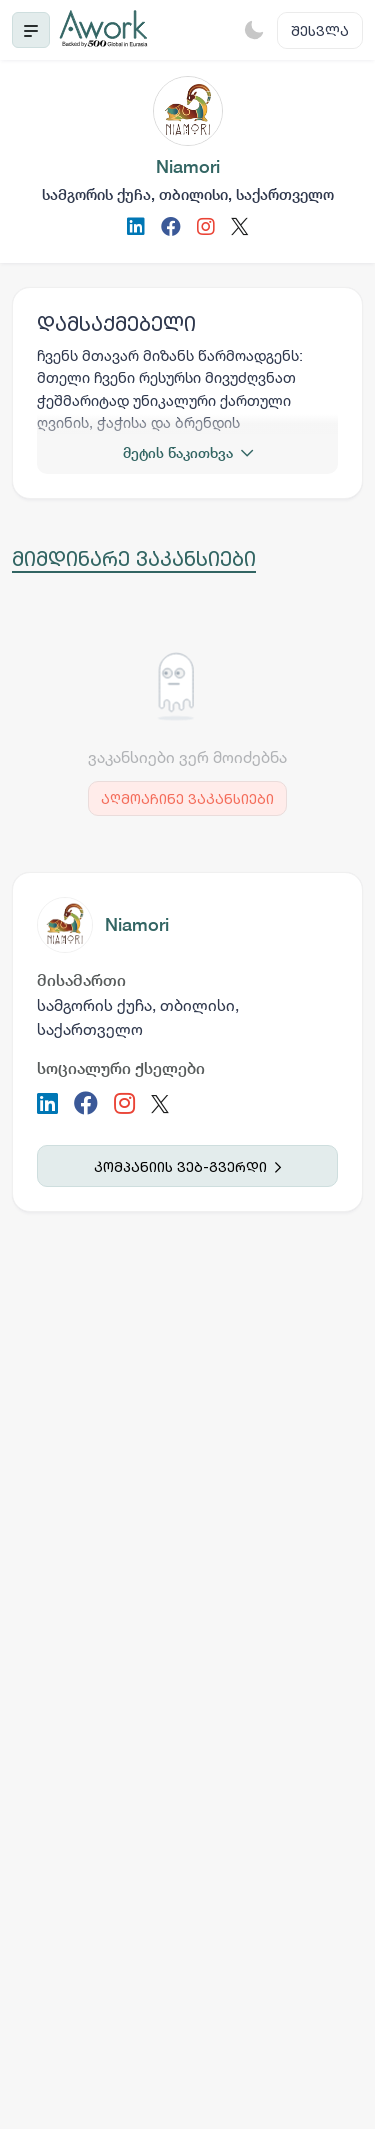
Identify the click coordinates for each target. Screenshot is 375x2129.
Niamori (137, 924)
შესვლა (320, 30)
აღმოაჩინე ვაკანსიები (187, 798)
